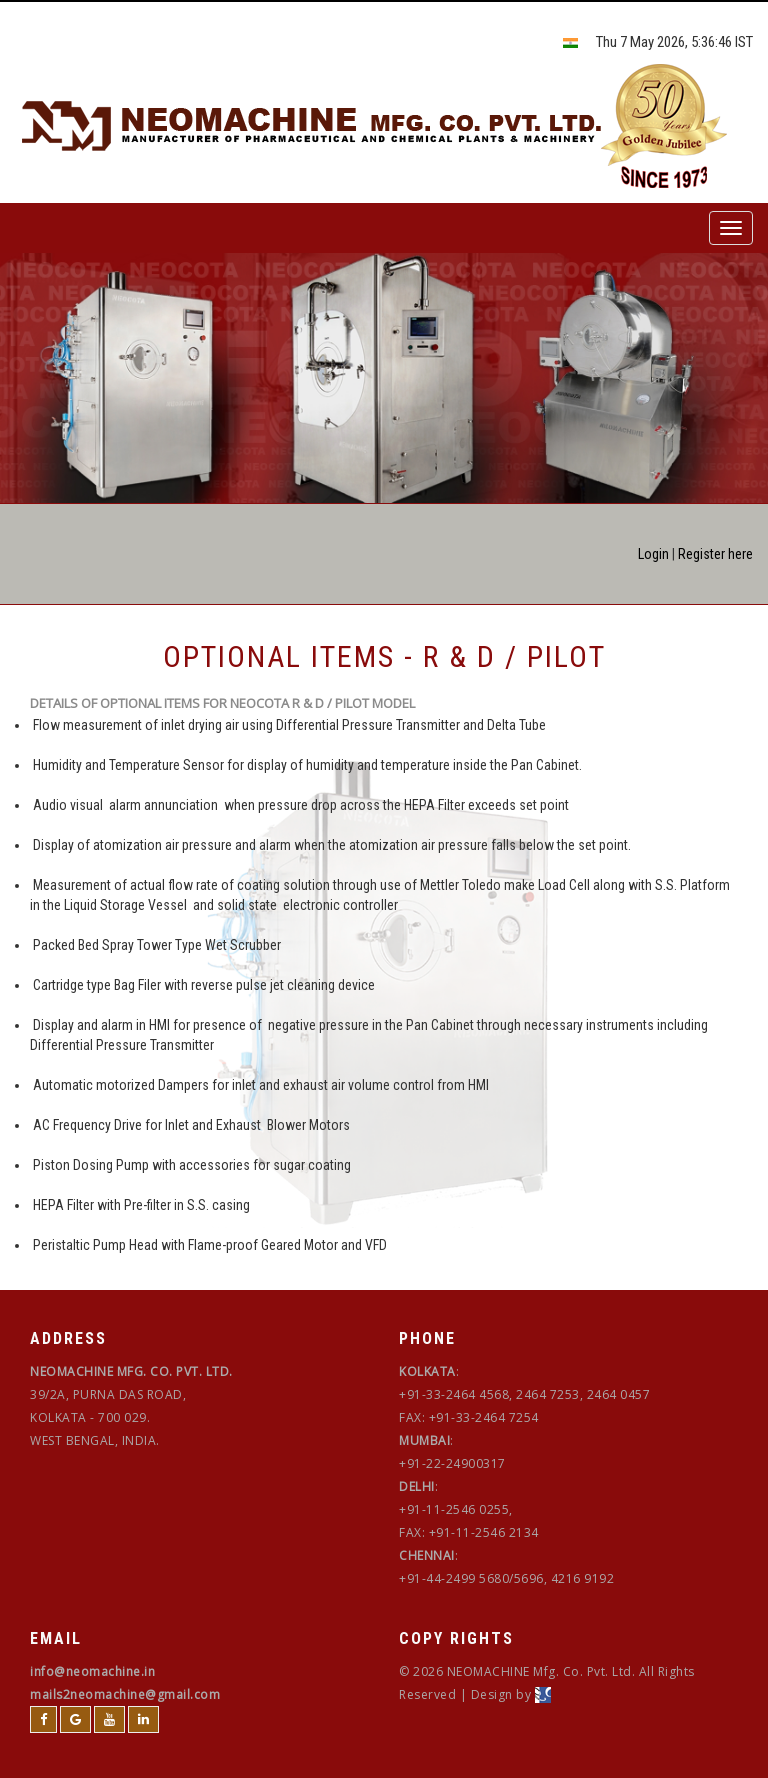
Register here (715, 554)
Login (653, 554)
